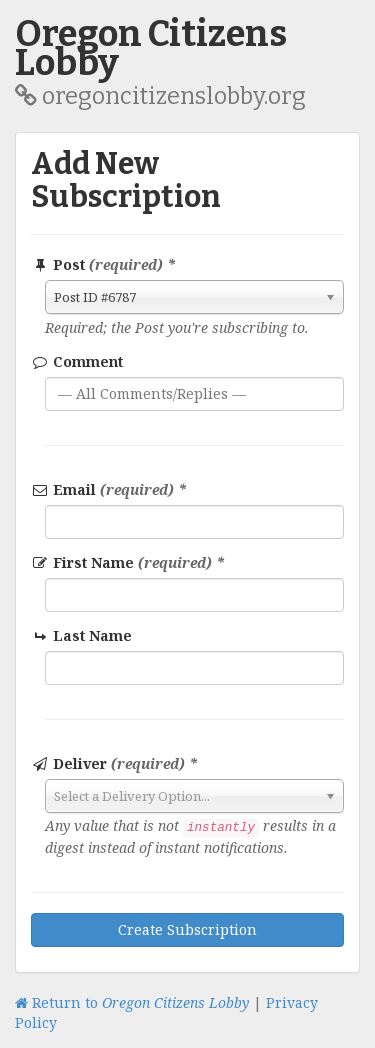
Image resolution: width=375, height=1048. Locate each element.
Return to (132, 1002)
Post (103, 264)
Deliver (114, 763)
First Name (128, 562)
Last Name (82, 635)
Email (109, 489)
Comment (77, 361)
